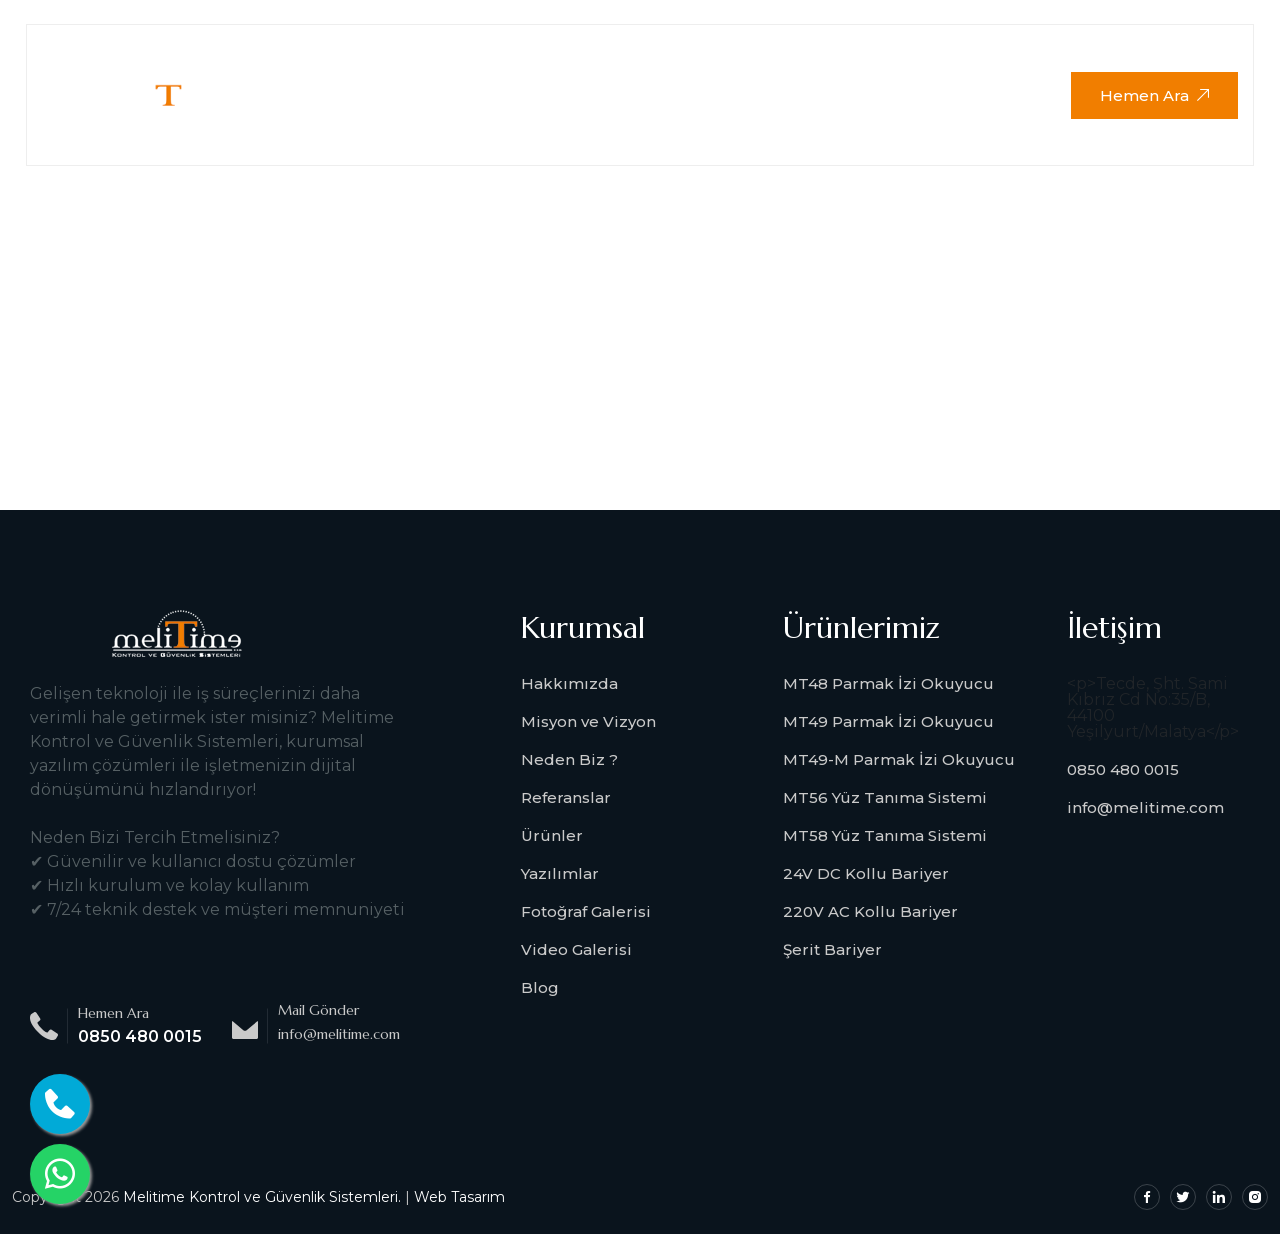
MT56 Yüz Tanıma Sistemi (885, 797)
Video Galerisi (576, 949)
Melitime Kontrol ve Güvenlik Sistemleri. (262, 1197)
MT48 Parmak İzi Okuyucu (888, 683)
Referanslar (566, 797)
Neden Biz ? (569, 759)
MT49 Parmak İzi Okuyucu (888, 721)
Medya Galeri (734, 59)
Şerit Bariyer (832, 949)
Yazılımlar (560, 873)
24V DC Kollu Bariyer (866, 873)
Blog (540, 987)
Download (878, 59)
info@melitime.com (1145, 807)
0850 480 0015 (140, 1036)
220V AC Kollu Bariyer (870, 911)
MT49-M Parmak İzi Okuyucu (899, 759)
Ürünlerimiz (585, 59)
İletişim (325, 129)
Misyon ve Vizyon (588, 721)
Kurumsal (451, 59)
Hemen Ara (1154, 95)
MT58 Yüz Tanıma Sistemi (885, 835)
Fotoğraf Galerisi (586, 911)
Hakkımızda (569, 683)
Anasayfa (326, 59)
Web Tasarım (459, 1197)
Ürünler (552, 835)
